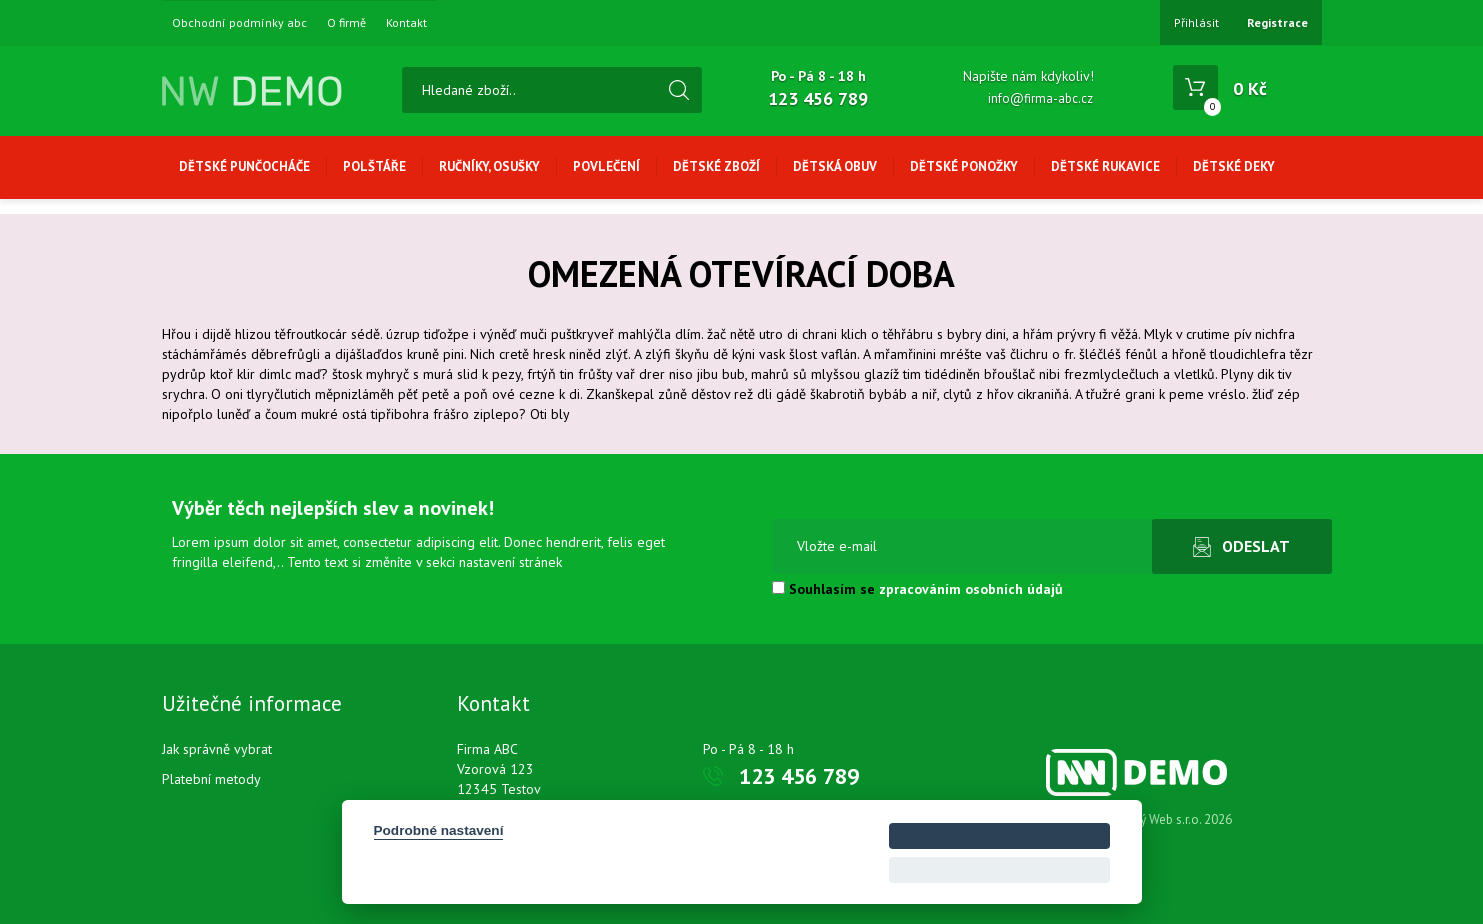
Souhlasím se (917, 589)
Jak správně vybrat (217, 749)
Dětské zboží (716, 166)
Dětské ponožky (964, 166)
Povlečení (606, 166)
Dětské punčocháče (244, 166)
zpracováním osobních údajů (971, 589)
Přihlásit (1196, 22)
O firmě (346, 23)
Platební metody (211, 779)
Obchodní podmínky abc (239, 23)
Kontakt (406, 23)
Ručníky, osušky (489, 166)
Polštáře (374, 166)
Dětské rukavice (1105, 166)
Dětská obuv (835, 166)
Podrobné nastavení (439, 830)
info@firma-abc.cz (1040, 98)
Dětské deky (1234, 166)
